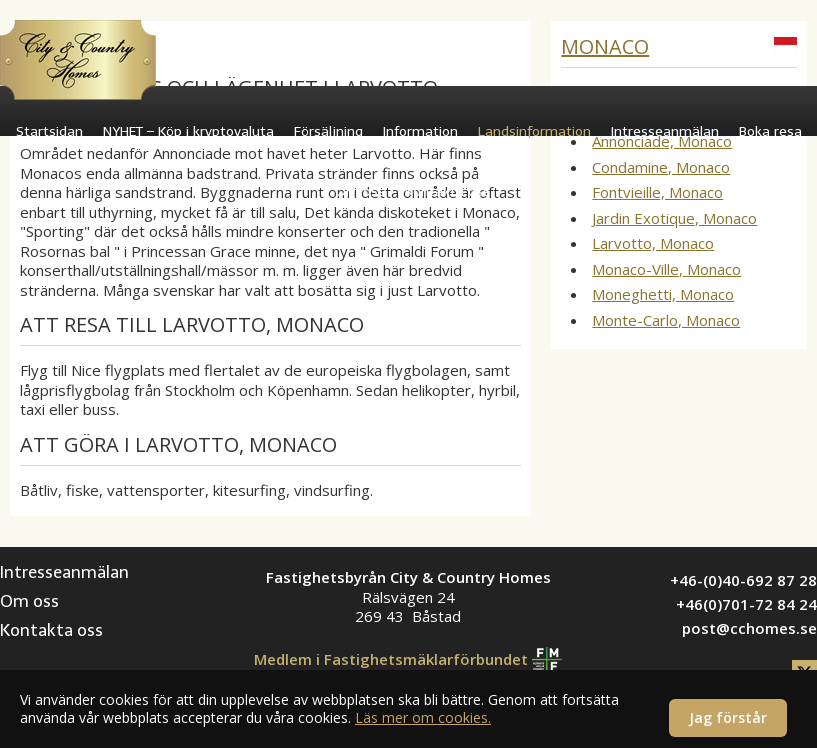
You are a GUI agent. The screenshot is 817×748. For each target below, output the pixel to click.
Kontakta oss (447, 191)
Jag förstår (728, 717)
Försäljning (328, 131)
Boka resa (770, 131)
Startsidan (49, 131)
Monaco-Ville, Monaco (666, 269)
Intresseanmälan (665, 131)
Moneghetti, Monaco (663, 294)
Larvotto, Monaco (653, 243)
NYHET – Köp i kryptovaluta (188, 131)
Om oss (360, 191)
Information (420, 131)
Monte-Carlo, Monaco (666, 320)
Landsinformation (534, 131)
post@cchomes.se (749, 628)
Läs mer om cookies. (423, 717)
